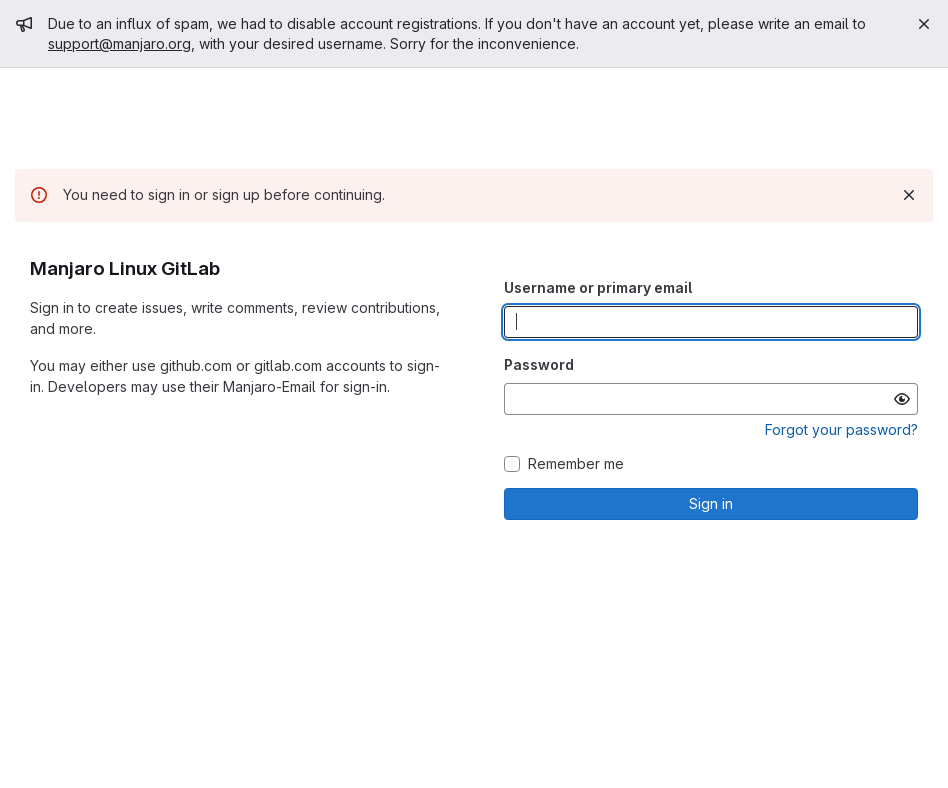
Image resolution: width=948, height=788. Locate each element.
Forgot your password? (841, 429)
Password (539, 364)
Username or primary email (598, 287)
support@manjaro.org (119, 43)
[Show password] (902, 399)
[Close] (924, 24)
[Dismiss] (909, 195)
